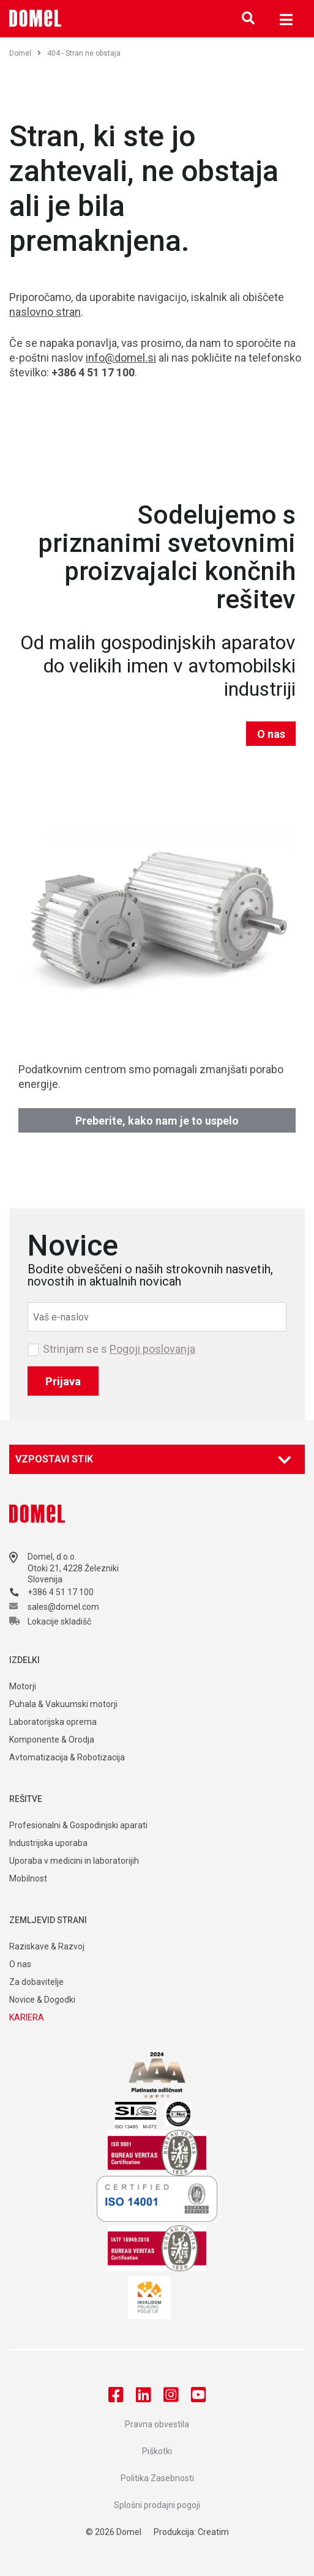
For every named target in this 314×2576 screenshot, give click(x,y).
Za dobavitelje (36, 1982)
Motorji (22, 1686)
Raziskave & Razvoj (46, 1946)
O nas (271, 734)
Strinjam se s (119, 1349)
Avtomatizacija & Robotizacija (67, 1757)
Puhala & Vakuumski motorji (63, 1704)
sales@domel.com (63, 1607)
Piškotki (157, 2451)
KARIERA (26, 2017)
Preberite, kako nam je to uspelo (157, 1120)
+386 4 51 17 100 (61, 1592)
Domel (25, 53)
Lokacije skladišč (59, 1621)
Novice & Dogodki (42, 2000)
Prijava (63, 1381)
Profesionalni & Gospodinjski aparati (78, 1825)
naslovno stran (45, 311)
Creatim (213, 2532)
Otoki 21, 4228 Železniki (73, 1568)
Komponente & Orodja (51, 1739)
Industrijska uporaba (48, 1843)
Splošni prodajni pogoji (157, 2505)
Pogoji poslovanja (152, 1348)
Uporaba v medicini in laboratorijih (74, 1861)
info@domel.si (121, 357)
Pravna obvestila (157, 2424)
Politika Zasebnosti (157, 2478)
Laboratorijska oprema (53, 1722)
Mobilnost (28, 1878)
